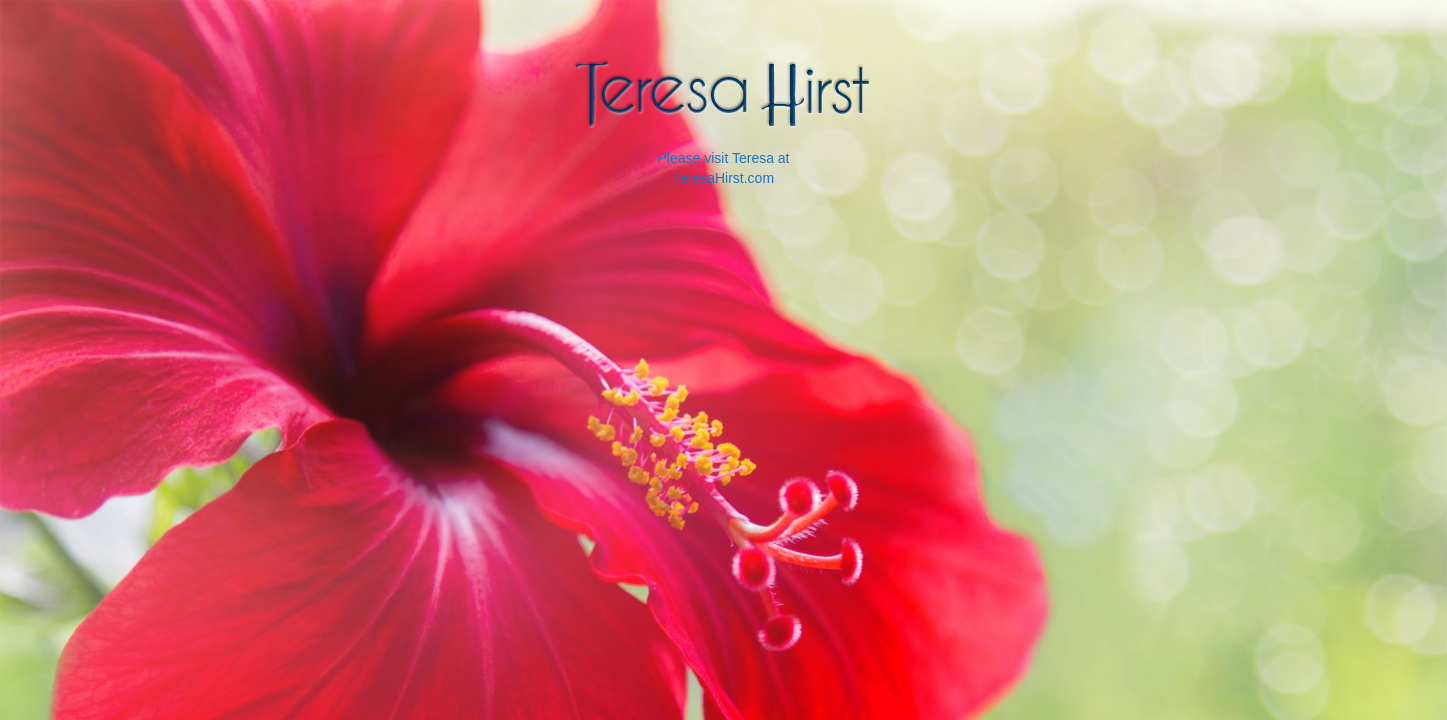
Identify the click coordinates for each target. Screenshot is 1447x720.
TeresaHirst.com (723, 178)
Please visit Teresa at (723, 158)
